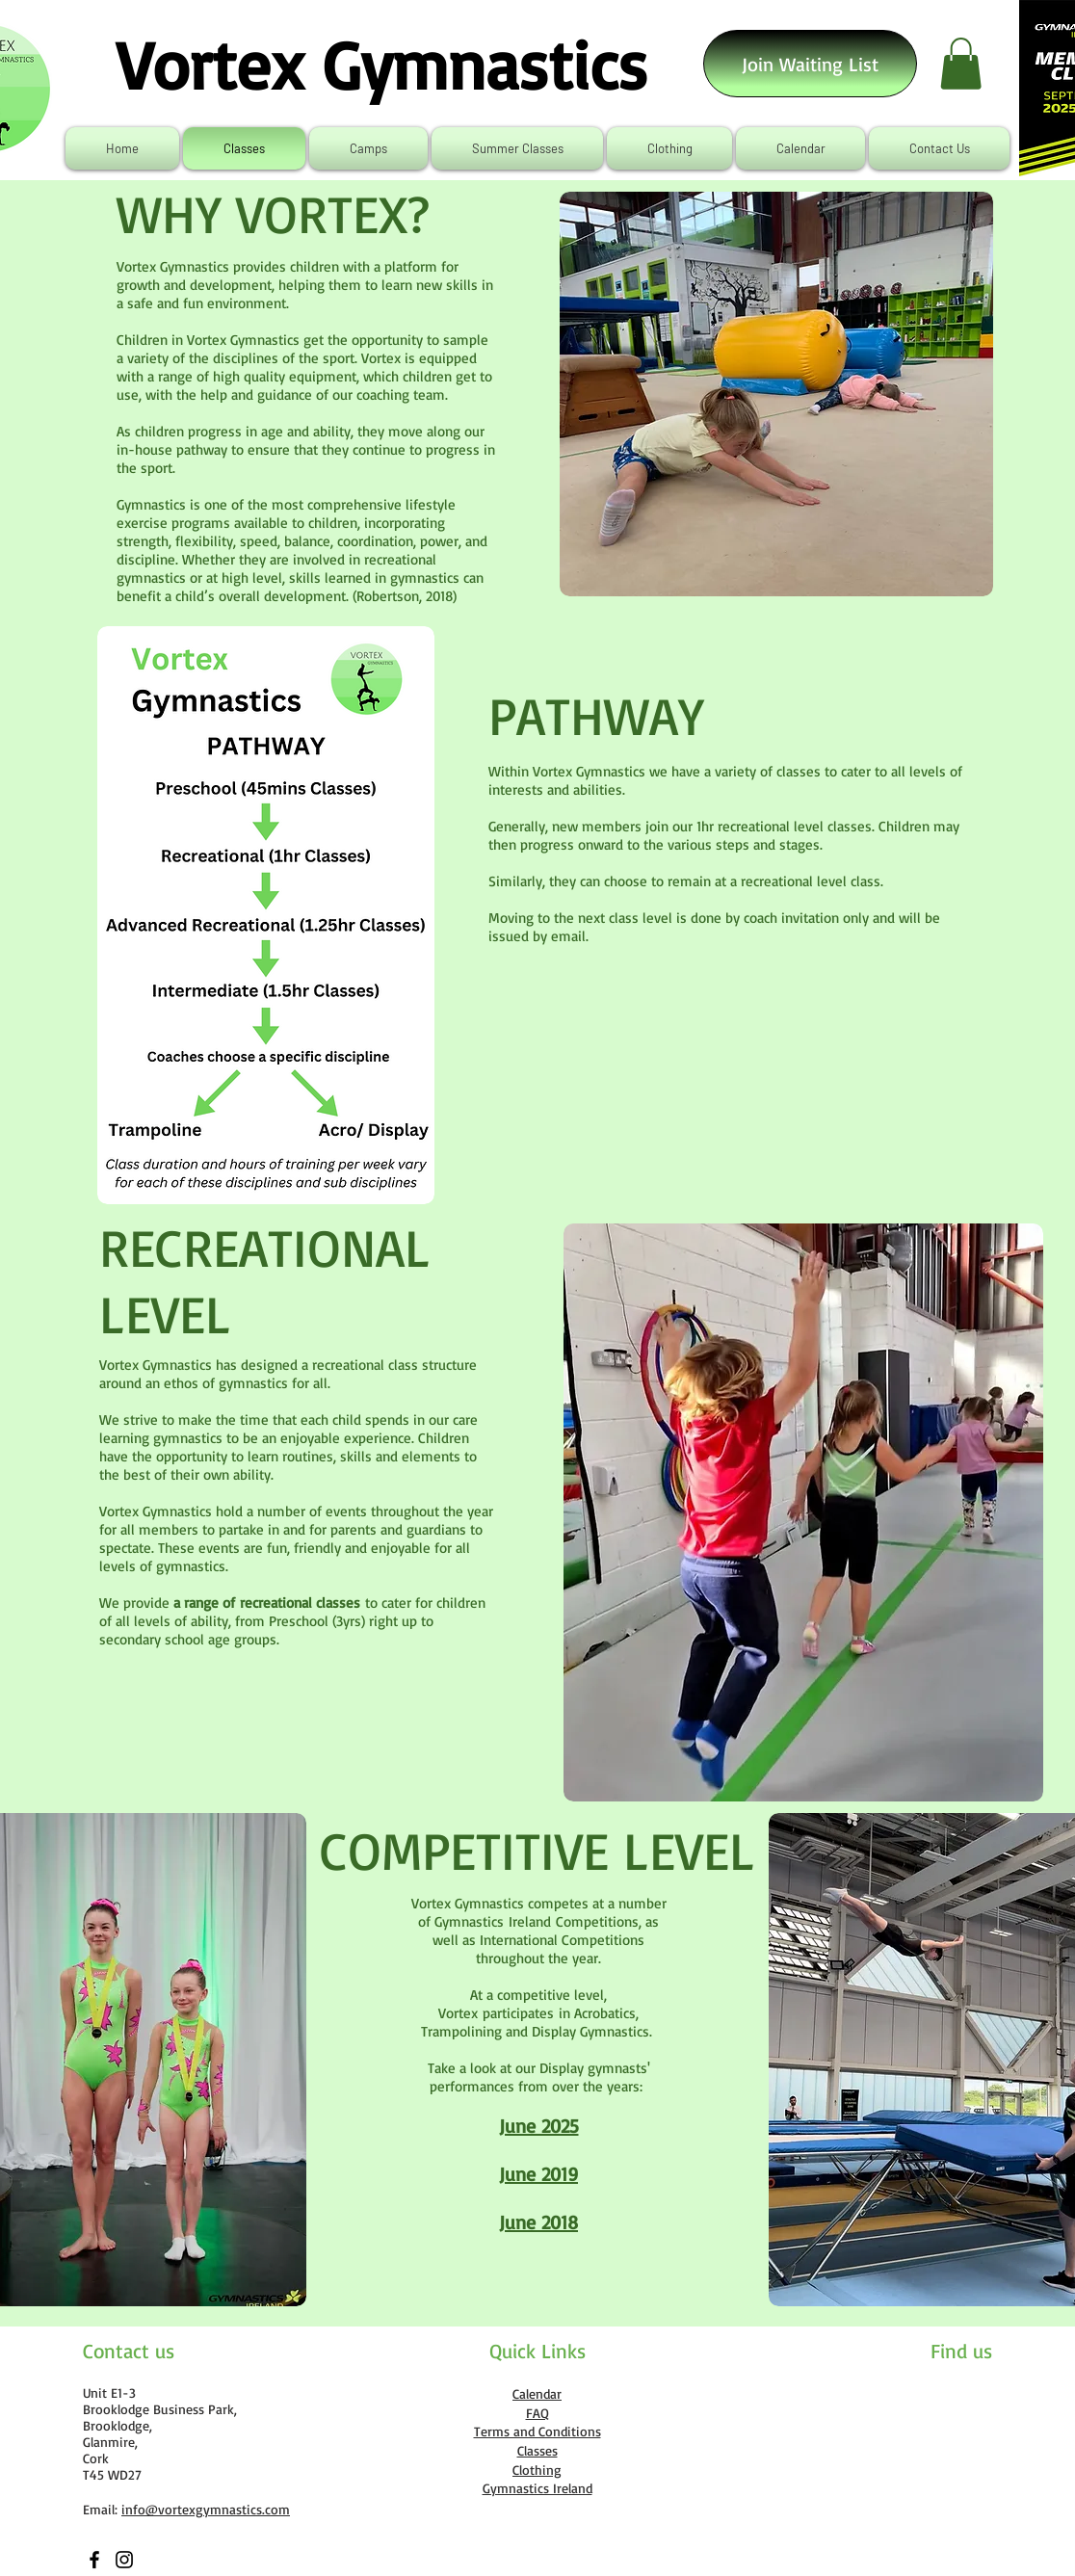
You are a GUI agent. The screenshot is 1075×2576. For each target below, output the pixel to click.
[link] (961, 64)
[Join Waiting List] (810, 63)
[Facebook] (94, 2559)
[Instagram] (124, 2559)
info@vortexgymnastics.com (205, 2509)
